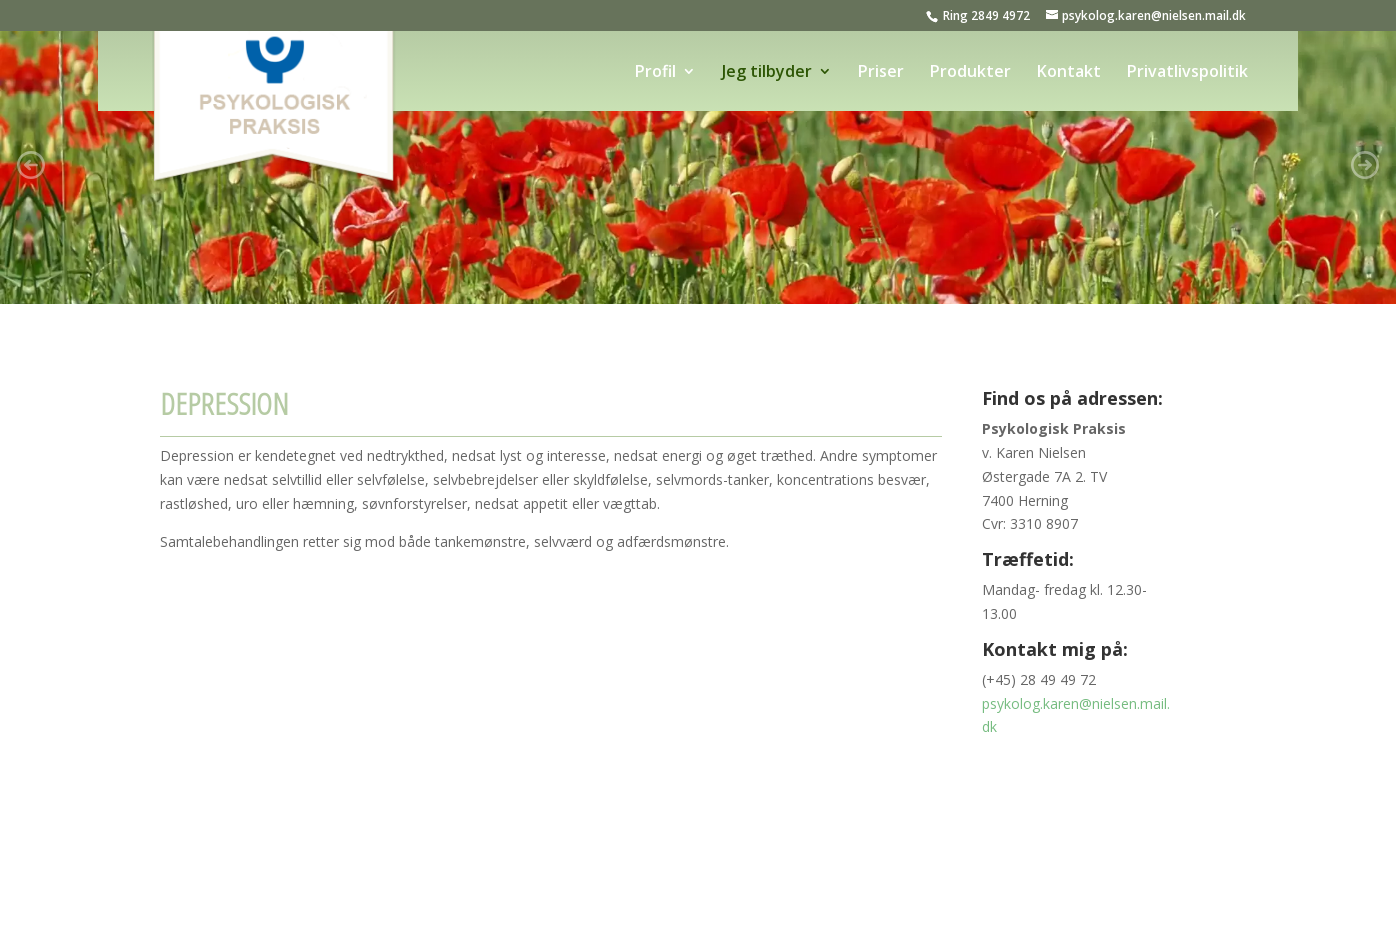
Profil (655, 73)
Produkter (970, 73)
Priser (881, 73)
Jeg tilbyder (767, 73)
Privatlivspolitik (1187, 73)
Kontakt (1069, 73)
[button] (31, 165)
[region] (698, 164)
